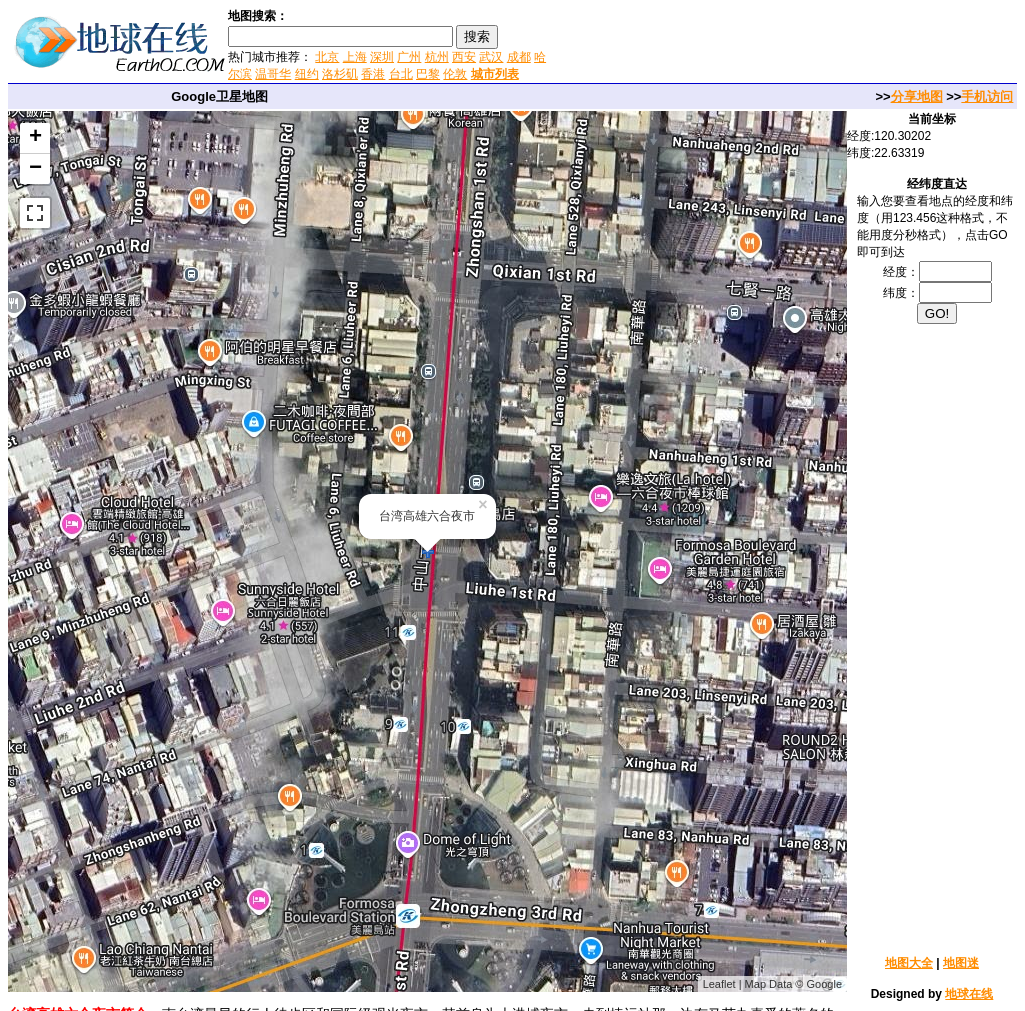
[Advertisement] (788, 44)
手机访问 (987, 96)
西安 (464, 57)
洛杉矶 (340, 74)
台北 (401, 74)
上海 (355, 57)
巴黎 (428, 74)
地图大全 (909, 963)
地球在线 (969, 994)
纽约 (307, 74)
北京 (327, 57)
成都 (519, 57)
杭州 (437, 57)
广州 (409, 57)
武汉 (491, 57)
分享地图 (917, 96)
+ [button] (35, 138)
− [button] (35, 169)
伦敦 (455, 74)
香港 (373, 74)
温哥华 (273, 74)
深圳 (382, 57)
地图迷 (961, 963)
